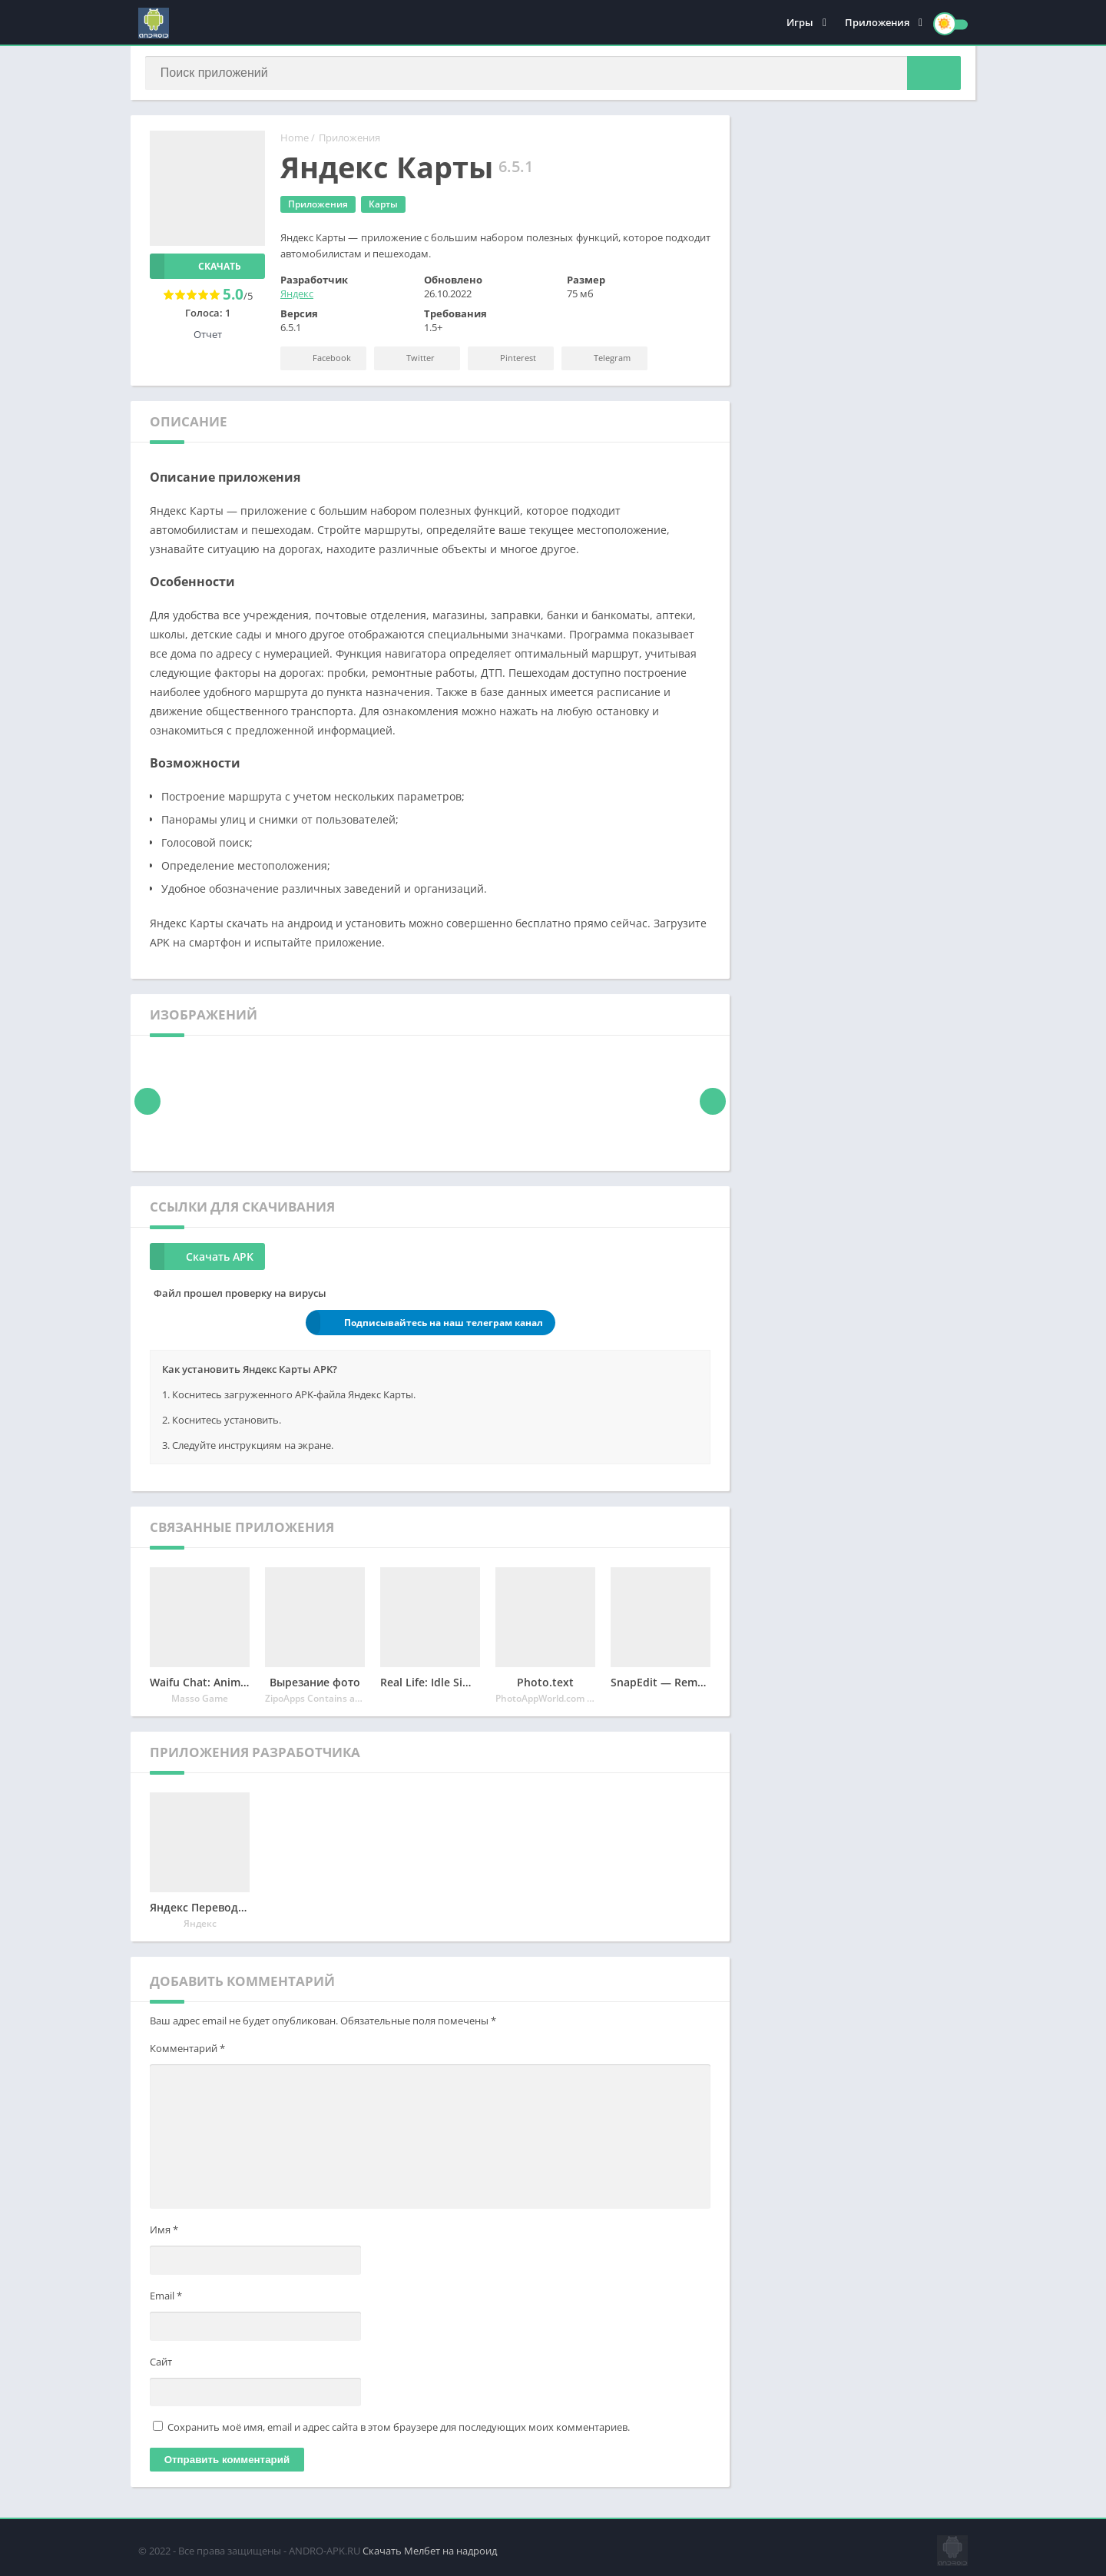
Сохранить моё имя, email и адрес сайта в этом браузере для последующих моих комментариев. (398, 2430)
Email (166, 2299)
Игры (799, 23)
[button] (929, 74)
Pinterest (506, 360)
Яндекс (296, 296)
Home (294, 141)
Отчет (208, 337)
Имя (164, 2233)
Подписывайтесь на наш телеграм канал (424, 1325)
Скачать (195, 269)
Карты (383, 207)
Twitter (409, 360)
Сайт (161, 2365)
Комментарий (187, 2051)
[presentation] (148, 1104)
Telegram (601, 360)
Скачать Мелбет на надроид (430, 2549)
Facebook (320, 360)
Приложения (877, 23)
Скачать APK (201, 1259)
